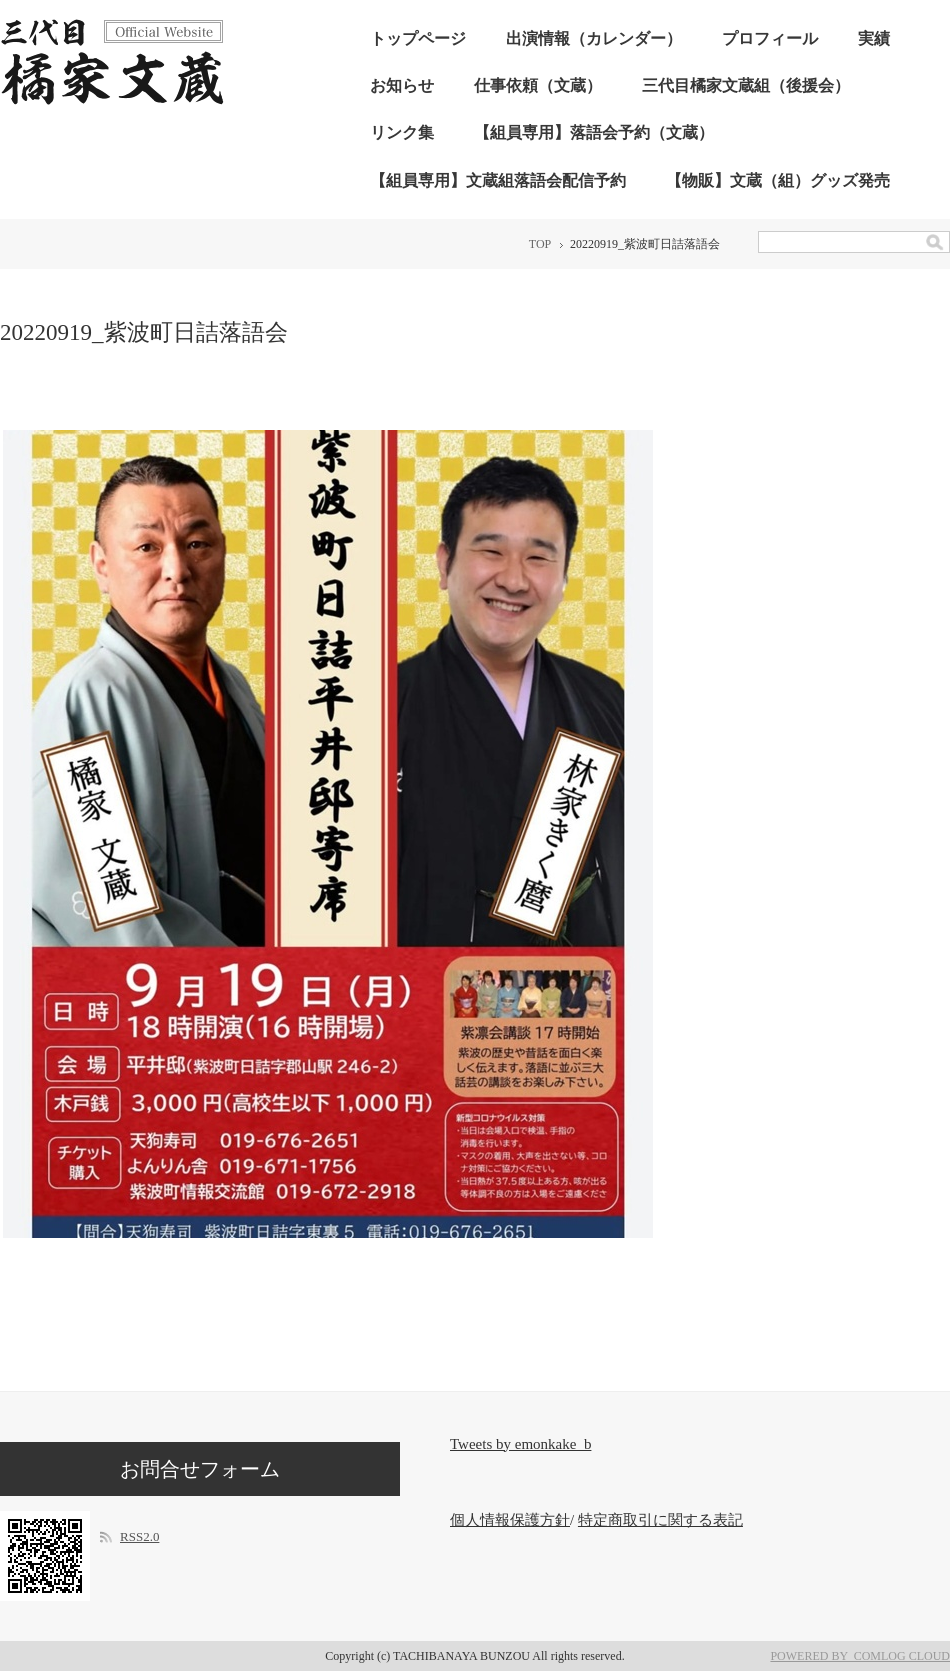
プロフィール (770, 38)
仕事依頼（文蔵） (538, 85)
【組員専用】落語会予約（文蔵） (594, 132)
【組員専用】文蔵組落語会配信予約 (498, 180)
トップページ (418, 38)
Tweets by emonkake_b (520, 1444)
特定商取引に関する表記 (660, 1520)
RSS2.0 (139, 1536)
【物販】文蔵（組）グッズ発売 (778, 180)
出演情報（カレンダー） (594, 38)
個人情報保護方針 (510, 1520)
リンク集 (402, 132)
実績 (874, 38)
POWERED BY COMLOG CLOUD (860, 1656)
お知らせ (402, 85)
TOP (540, 244)
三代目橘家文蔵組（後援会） (746, 85)
